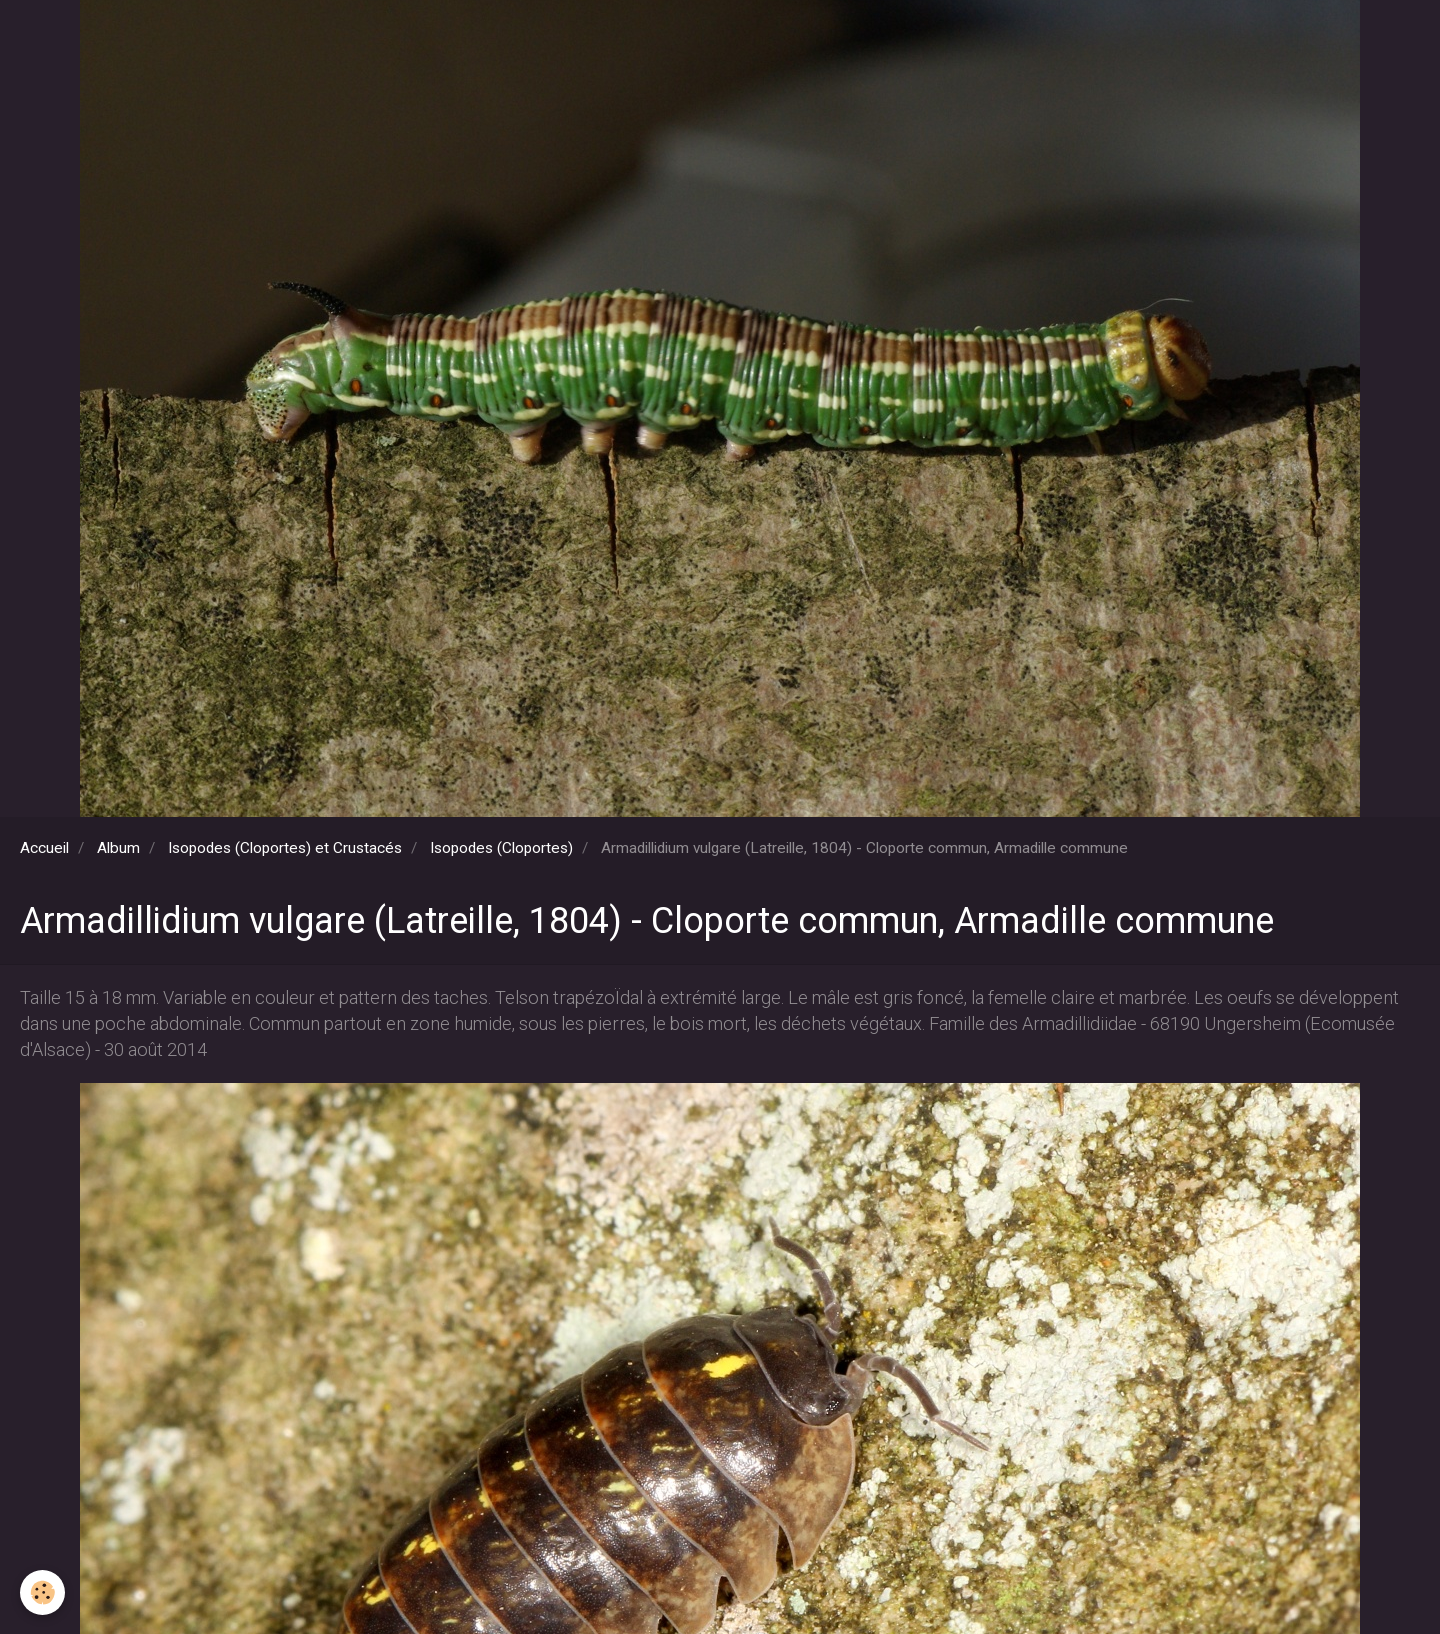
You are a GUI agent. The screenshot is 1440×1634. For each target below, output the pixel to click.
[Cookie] (42, 1592)
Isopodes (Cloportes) (501, 848)
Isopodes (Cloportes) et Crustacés (285, 848)
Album (118, 848)
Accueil (44, 848)
